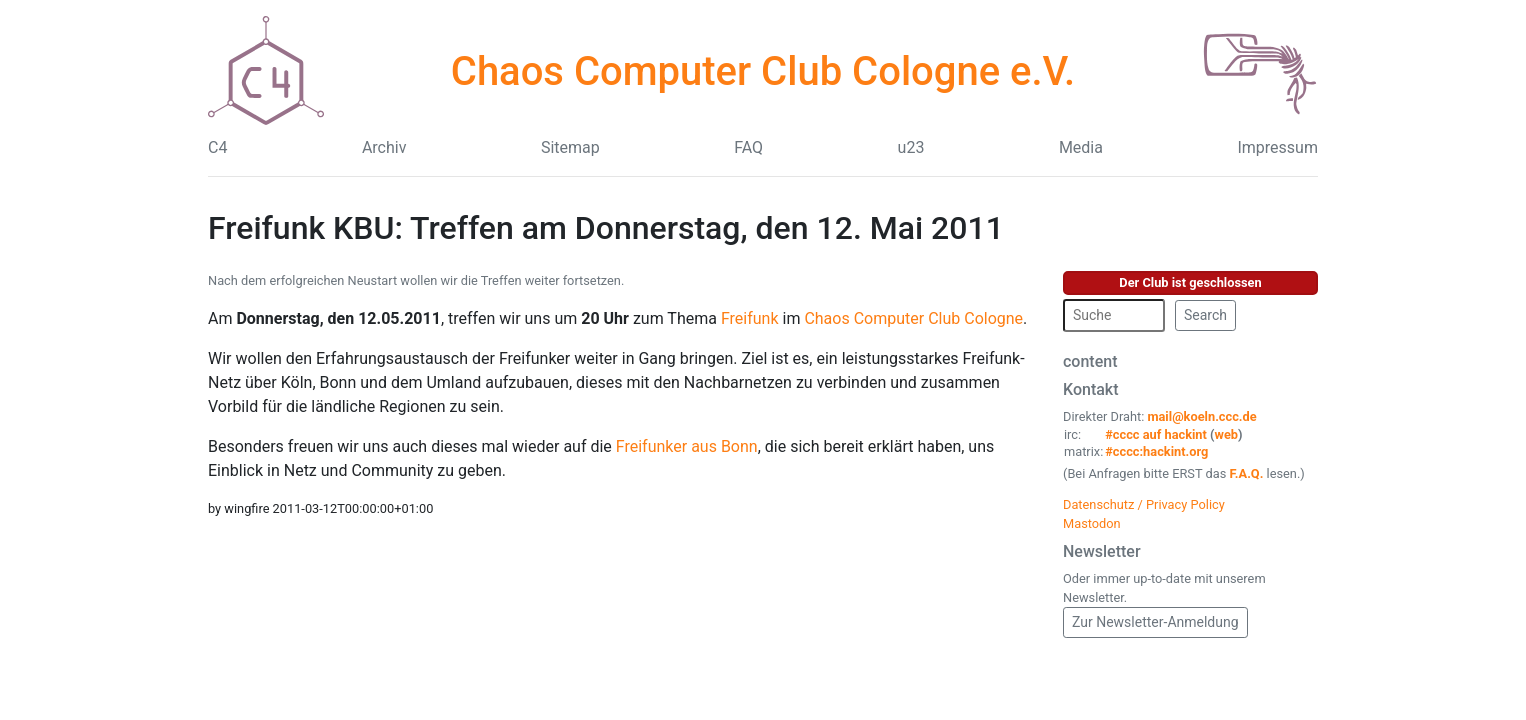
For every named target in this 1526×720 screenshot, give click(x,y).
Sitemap (570, 147)
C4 (217, 147)
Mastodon (1092, 523)
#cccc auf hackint (1156, 434)
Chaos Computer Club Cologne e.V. (763, 71)
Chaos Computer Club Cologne (913, 318)
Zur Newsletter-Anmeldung (1155, 622)
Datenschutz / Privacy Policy (1144, 504)
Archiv (384, 147)
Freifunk (750, 318)
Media (1081, 147)
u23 (911, 147)
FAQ (748, 147)
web (1227, 434)
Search (1205, 315)
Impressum (1277, 147)
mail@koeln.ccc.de (1201, 416)
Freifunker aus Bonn (687, 446)
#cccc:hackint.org (1156, 451)
